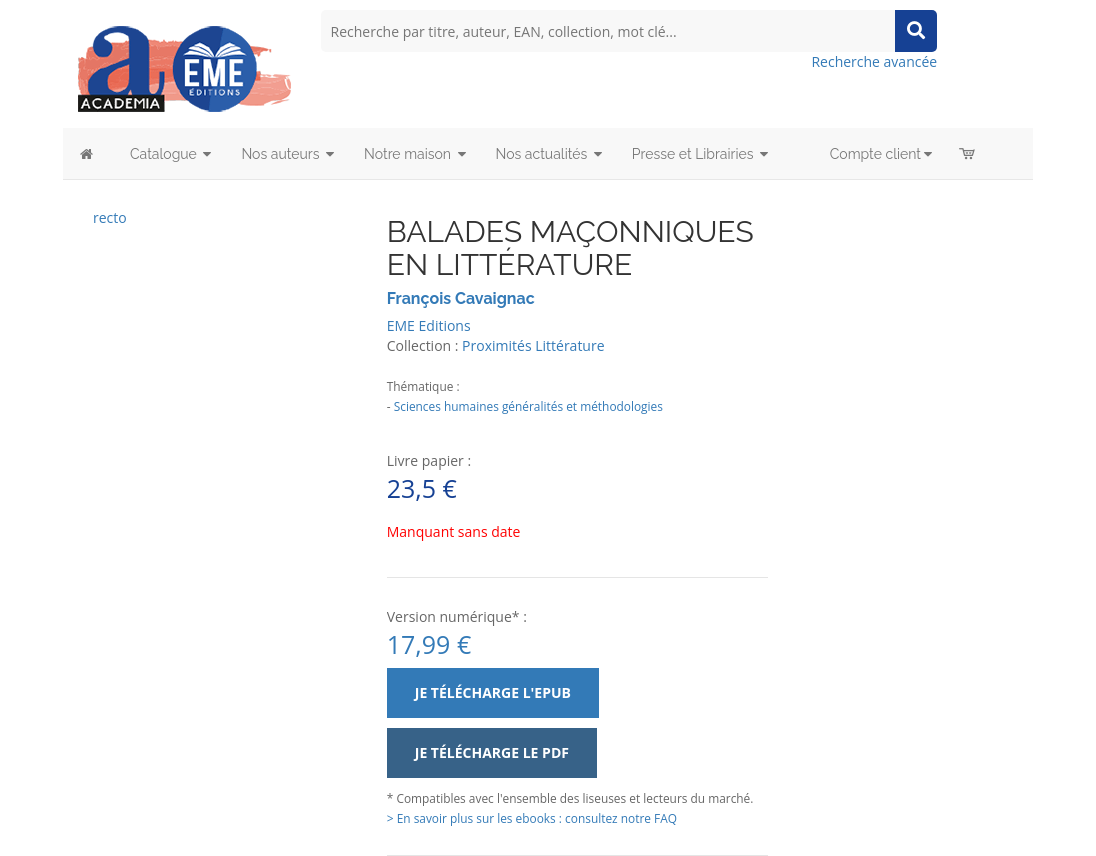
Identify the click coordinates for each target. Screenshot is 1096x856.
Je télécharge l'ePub (493, 692)
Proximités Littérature (533, 345)
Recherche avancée (874, 61)
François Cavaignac (461, 298)
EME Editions (429, 325)
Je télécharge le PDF (492, 752)
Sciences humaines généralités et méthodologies (528, 406)
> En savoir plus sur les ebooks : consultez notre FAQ (532, 818)
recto (110, 217)
